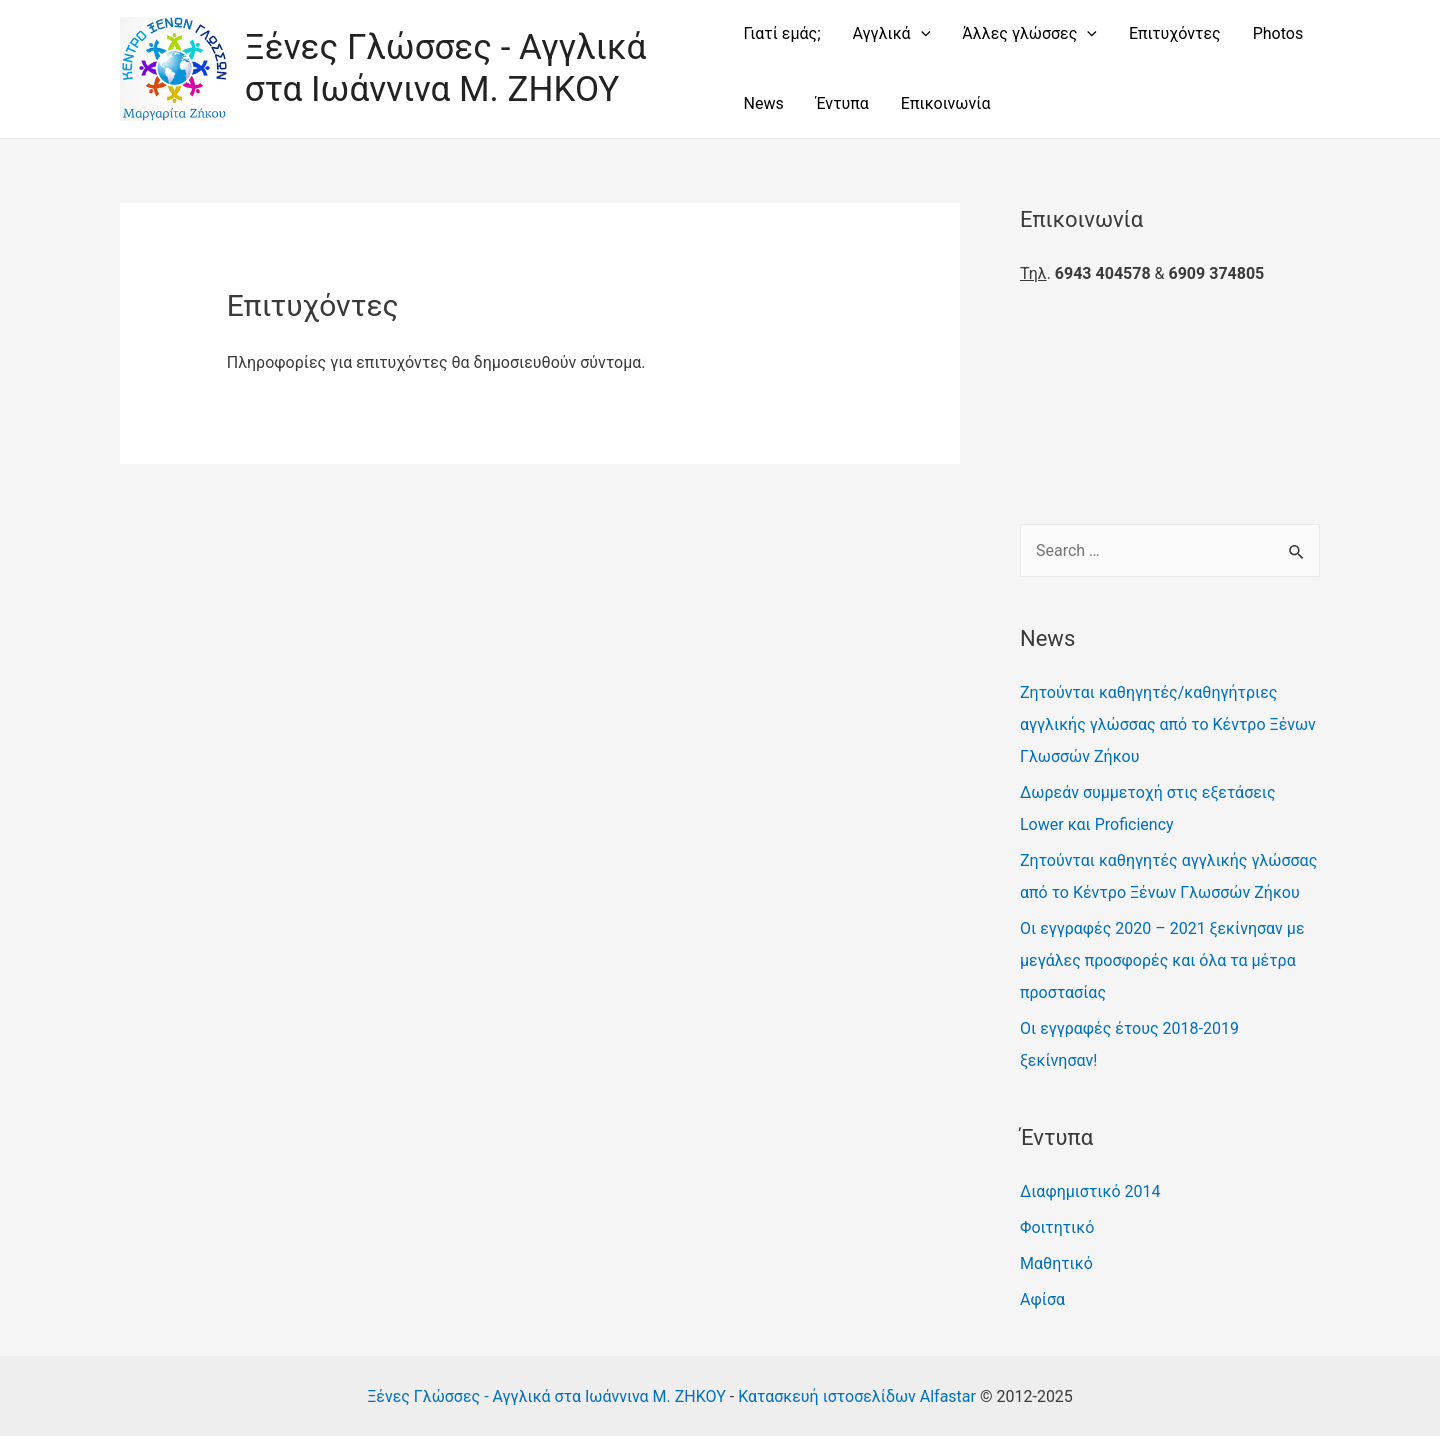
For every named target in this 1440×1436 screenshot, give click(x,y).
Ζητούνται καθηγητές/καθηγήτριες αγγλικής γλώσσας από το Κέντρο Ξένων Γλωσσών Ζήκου (1168, 724)
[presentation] (921, 33)
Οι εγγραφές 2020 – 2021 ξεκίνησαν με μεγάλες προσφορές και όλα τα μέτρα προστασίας (1162, 960)
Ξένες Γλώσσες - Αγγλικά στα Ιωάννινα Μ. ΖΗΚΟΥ (445, 68)
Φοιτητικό (1057, 1227)
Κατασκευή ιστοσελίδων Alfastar (857, 1396)
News (763, 103)
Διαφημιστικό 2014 (1090, 1191)
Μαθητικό (1056, 1263)
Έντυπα (842, 103)
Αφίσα (1042, 1299)
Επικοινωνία (946, 103)
